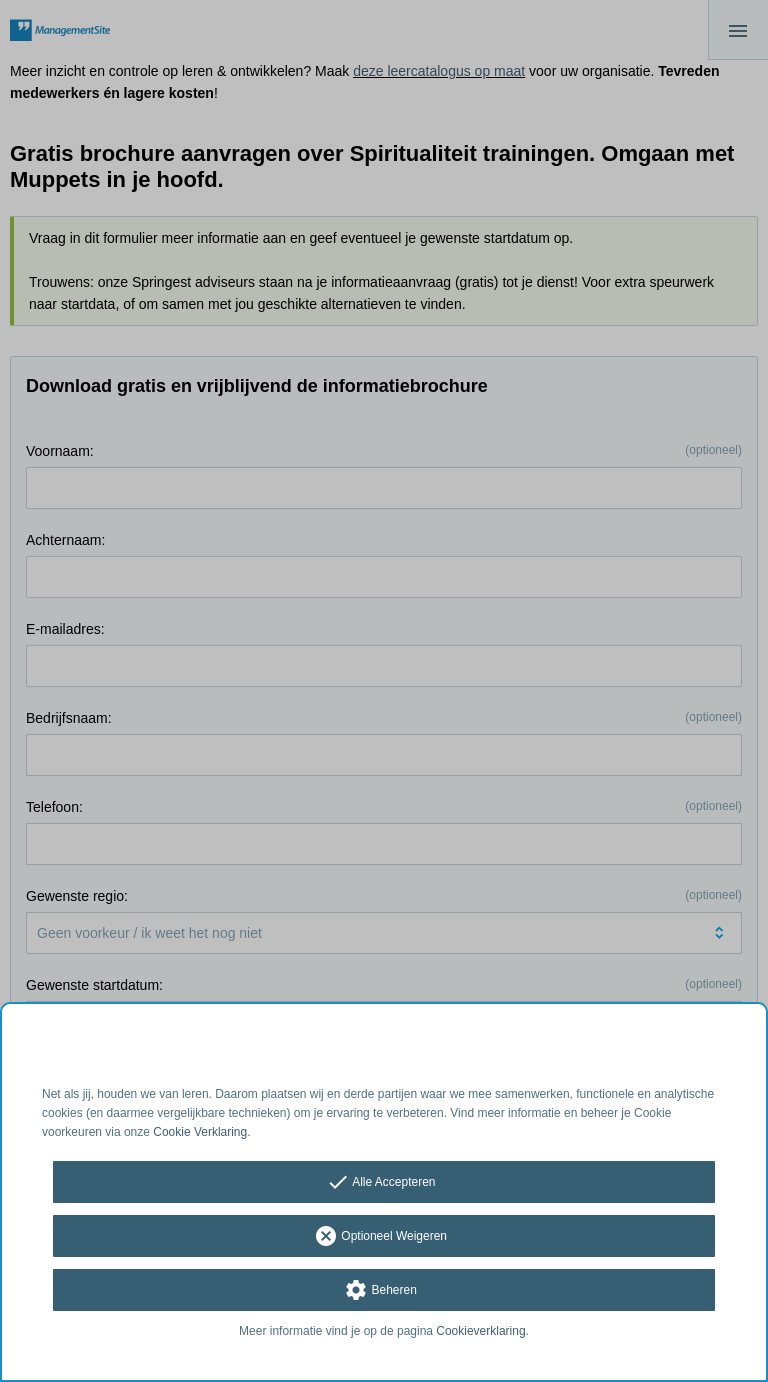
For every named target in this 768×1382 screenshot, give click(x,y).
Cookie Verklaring (200, 1132)
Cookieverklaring (480, 1331)
